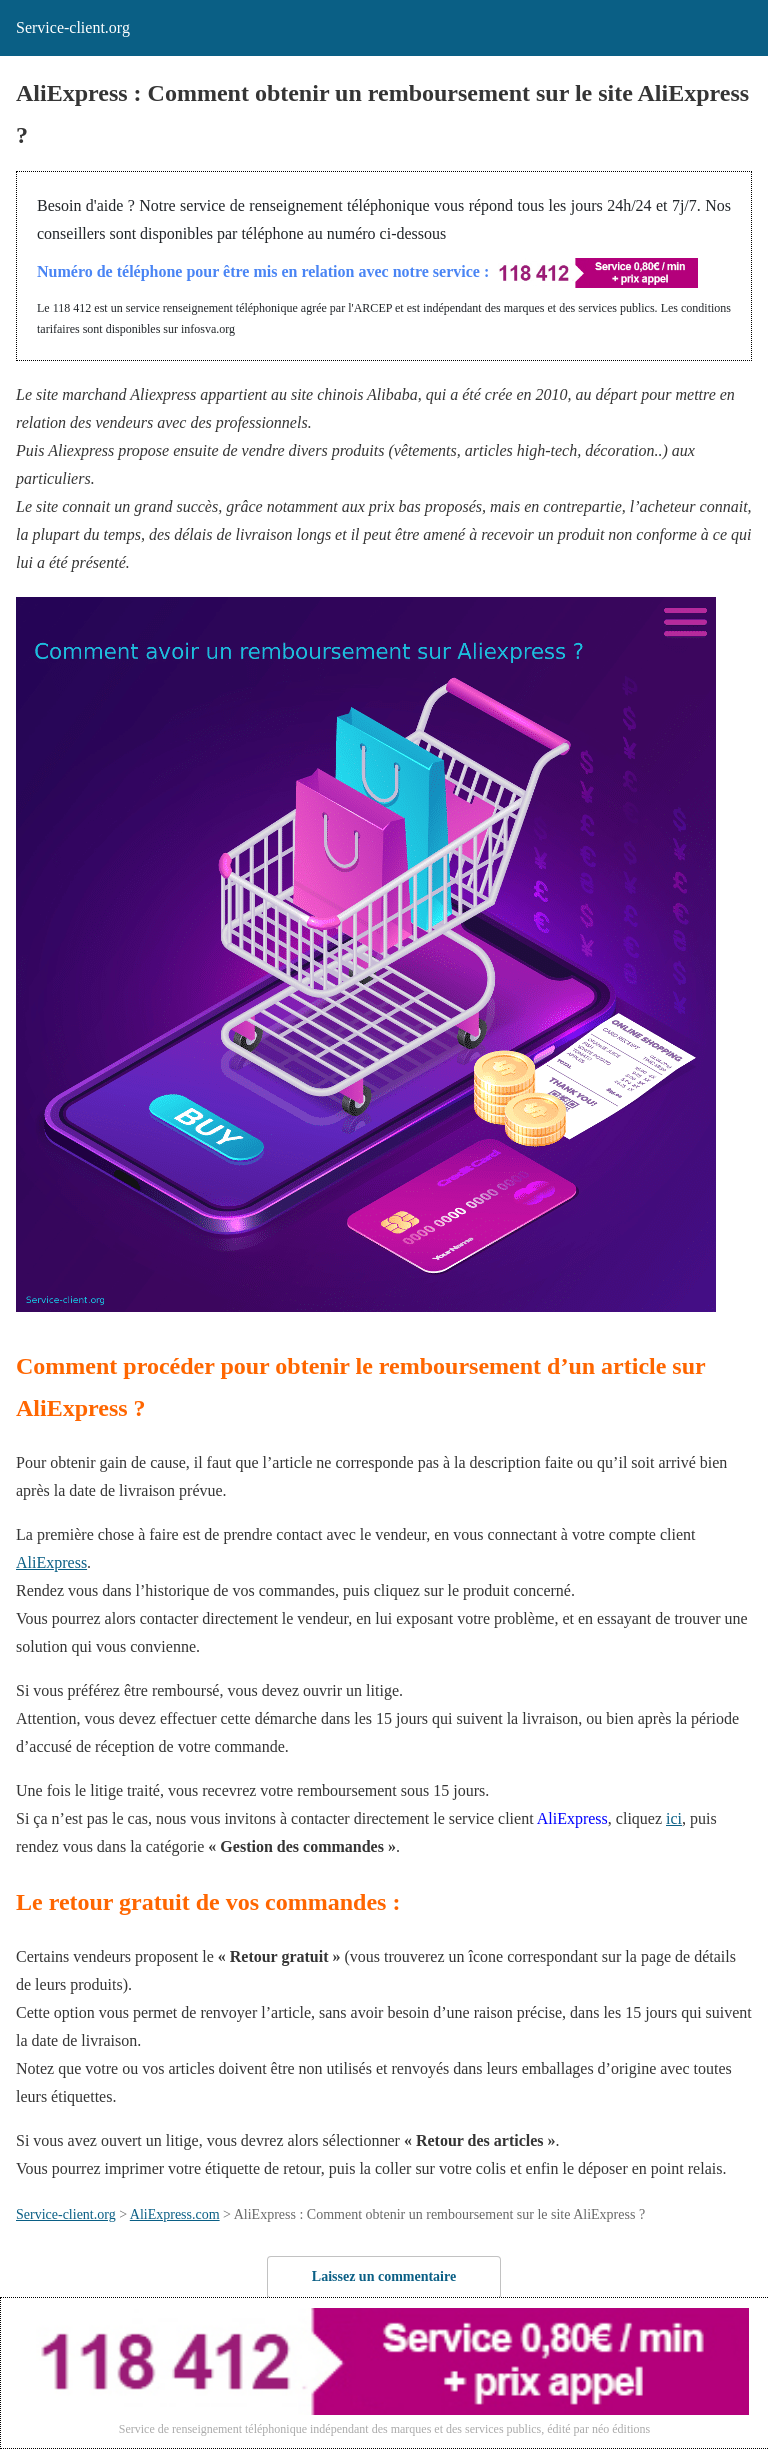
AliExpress (51, 1562)
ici (674, 1818)
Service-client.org (66, 2214)
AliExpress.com (175, 2214)
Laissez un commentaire (384, 2276)
